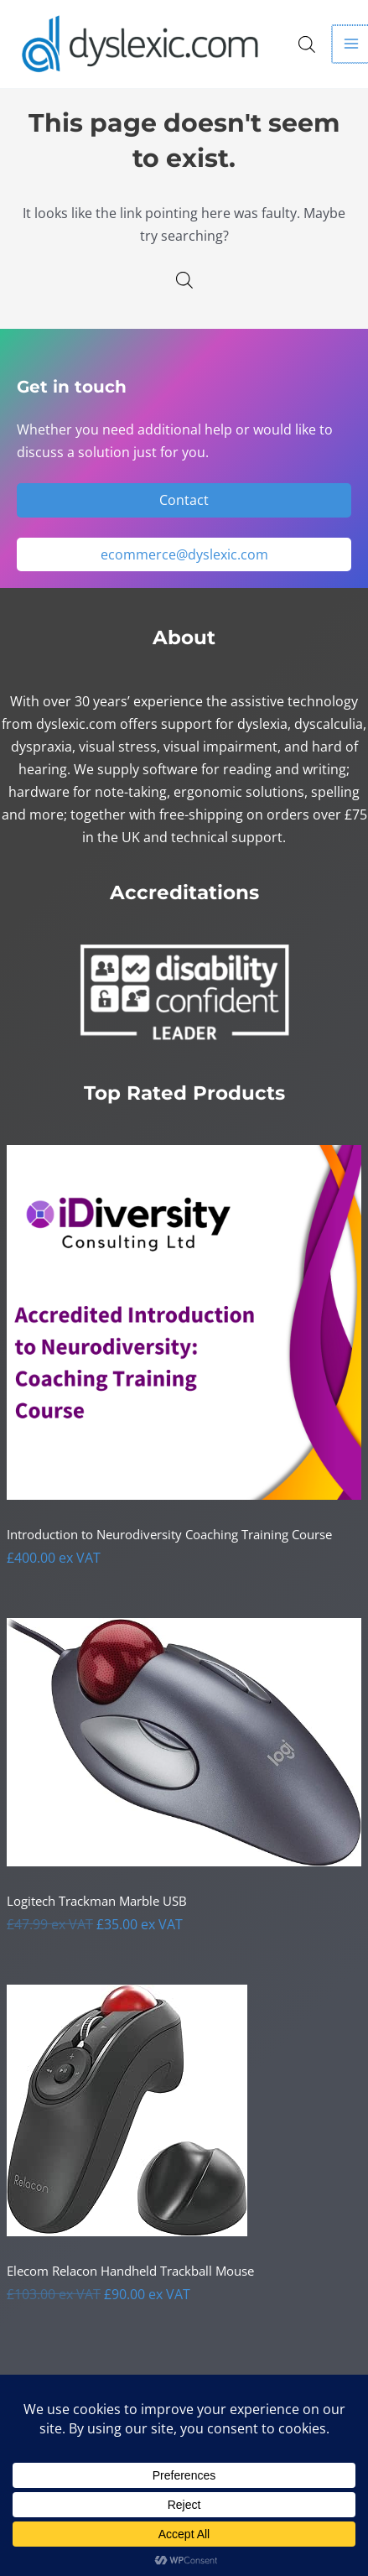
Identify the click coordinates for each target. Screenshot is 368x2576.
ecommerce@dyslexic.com (184, 554)
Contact (184, 499)
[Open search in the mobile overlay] (306, 44)
